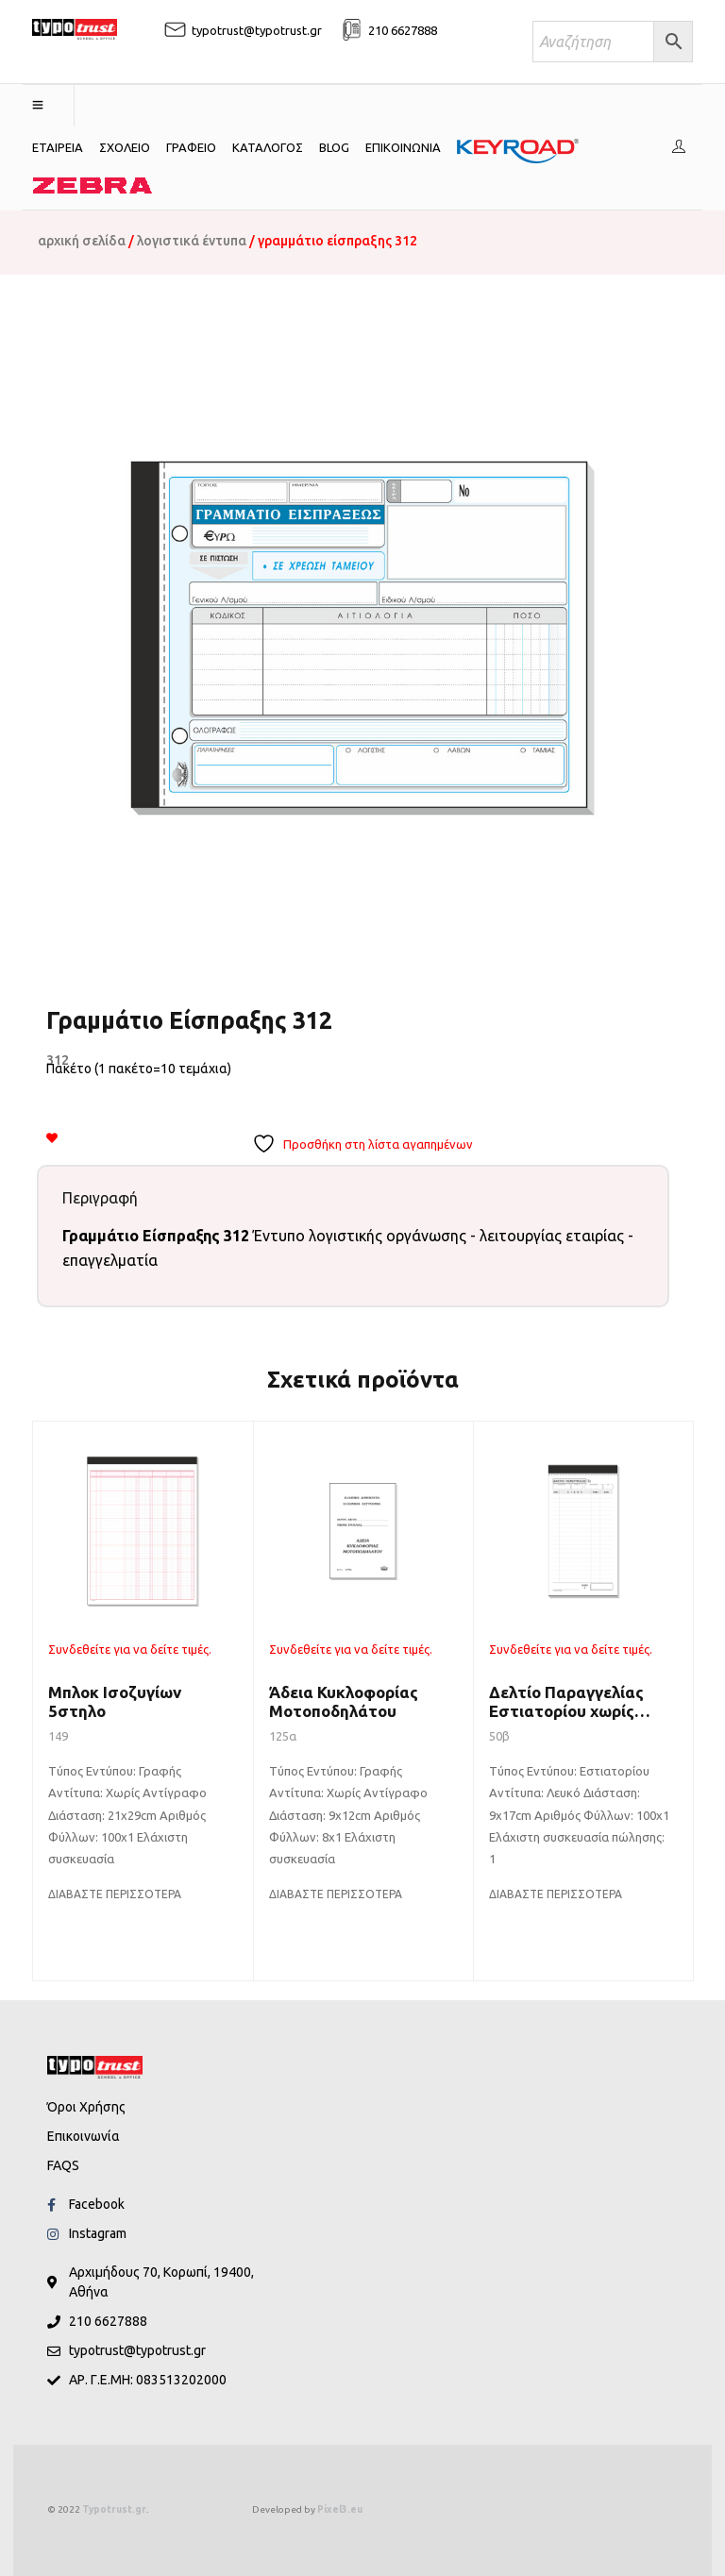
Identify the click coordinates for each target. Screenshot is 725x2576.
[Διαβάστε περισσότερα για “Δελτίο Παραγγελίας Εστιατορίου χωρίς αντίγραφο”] (555, 1894)
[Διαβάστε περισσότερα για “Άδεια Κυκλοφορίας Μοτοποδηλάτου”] (335, 1894)
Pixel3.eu (339, 2509)
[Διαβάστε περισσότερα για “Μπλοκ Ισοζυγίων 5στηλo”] (114, 1894)
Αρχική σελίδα (82, 240)
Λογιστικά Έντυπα (191, 240)
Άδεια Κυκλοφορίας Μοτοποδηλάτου (343, 1701)
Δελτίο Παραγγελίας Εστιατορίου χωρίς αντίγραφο (566, 1711)
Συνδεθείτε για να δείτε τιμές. (129, 1649)
